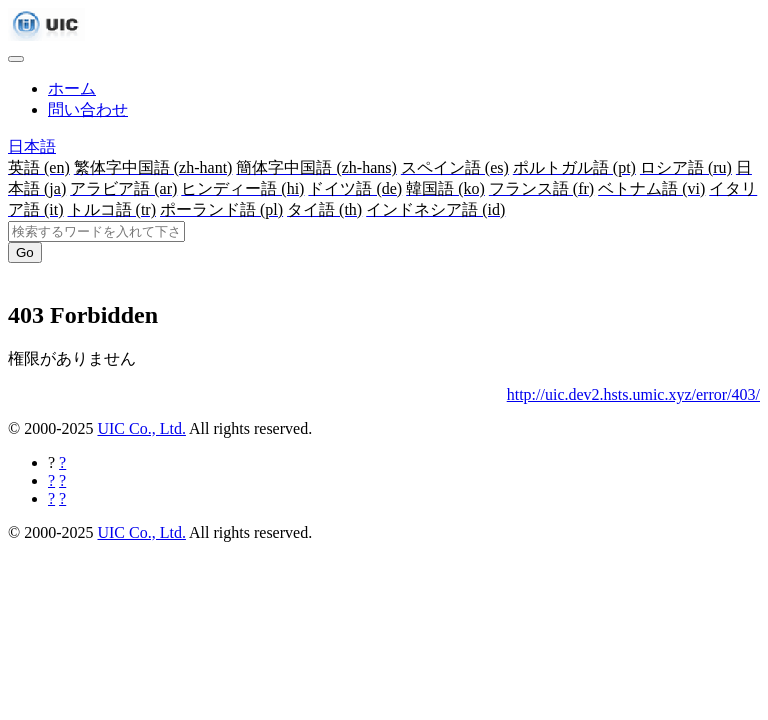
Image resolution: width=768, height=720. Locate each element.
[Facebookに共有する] (62, 462)
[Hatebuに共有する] (62, 498)
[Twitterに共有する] (62, 480)
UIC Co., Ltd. (141, 428)
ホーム (72, 88)
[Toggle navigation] (16, 59)
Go (25, 252)
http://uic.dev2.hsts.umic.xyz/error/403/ (633, 394)
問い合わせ (88, 109)
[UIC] (46, 35)
